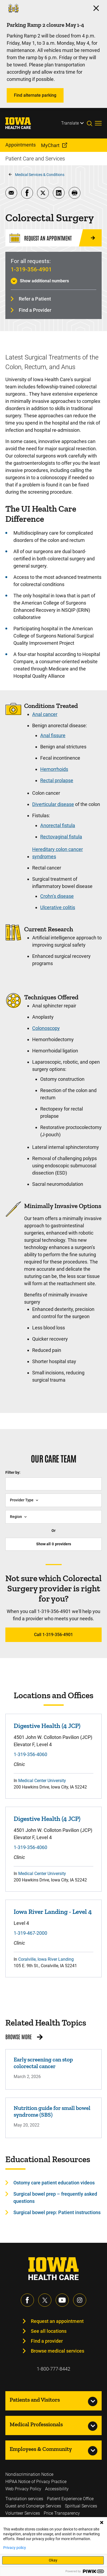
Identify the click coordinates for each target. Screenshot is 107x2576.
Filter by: (12, 1472)
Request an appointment (57, 2321)
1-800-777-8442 (53, 2369)
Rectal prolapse (56, 780)
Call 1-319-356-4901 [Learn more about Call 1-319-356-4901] (53, 1634)
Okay (53, 2560)
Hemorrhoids (54, 769)
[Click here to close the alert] (96, 8)
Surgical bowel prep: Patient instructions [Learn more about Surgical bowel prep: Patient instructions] (57, 2212)
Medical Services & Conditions (39, 175)
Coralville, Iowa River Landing (46, 1959)
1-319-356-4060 (30, 1754)
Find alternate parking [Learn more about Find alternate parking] (35, 95)
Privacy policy (14, 2547)
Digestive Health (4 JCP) (47, 1726)
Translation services (24, 2498)
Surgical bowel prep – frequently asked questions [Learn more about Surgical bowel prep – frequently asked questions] (55, 2197)
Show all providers (53, 1544)
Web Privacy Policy (23, 2488)
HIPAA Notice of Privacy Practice (36, 2481)
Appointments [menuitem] (20, 145)
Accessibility (57, 2488)
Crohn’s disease (57, 896)
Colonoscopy (46, 1028)
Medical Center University (42, 1780)
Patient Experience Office (70, 2498)
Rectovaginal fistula (61, 836)
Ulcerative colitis (57, 907)
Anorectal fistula (57, 825)
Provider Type (22, 1500)
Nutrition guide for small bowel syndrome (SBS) (52, 2111)
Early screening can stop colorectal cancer (43, 2062)
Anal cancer (44, 714)
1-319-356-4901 (31, 269)
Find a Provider (35, 310)
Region (16, 1516)
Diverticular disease (53, 804)
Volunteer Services (22, 2513)
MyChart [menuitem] (50, 145)
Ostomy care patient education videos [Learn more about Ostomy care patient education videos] (54, 2182)
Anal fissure (52, 735)
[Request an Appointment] (53, 237)
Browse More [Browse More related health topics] (18, 2036)
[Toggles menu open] (98, 123)
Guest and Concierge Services (33, 2505)
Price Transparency (62, 2513)
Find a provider (47, 2341)
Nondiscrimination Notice (29, 2474)
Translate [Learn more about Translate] (70, 123)
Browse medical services (57, 2351)
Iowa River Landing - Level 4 (53, 1911)
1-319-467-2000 (30, 1933)
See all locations (49, 2331)
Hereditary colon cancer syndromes (57, 852)
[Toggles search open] (91, 123)
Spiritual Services (81, 2505)
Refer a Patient (35, 299)
